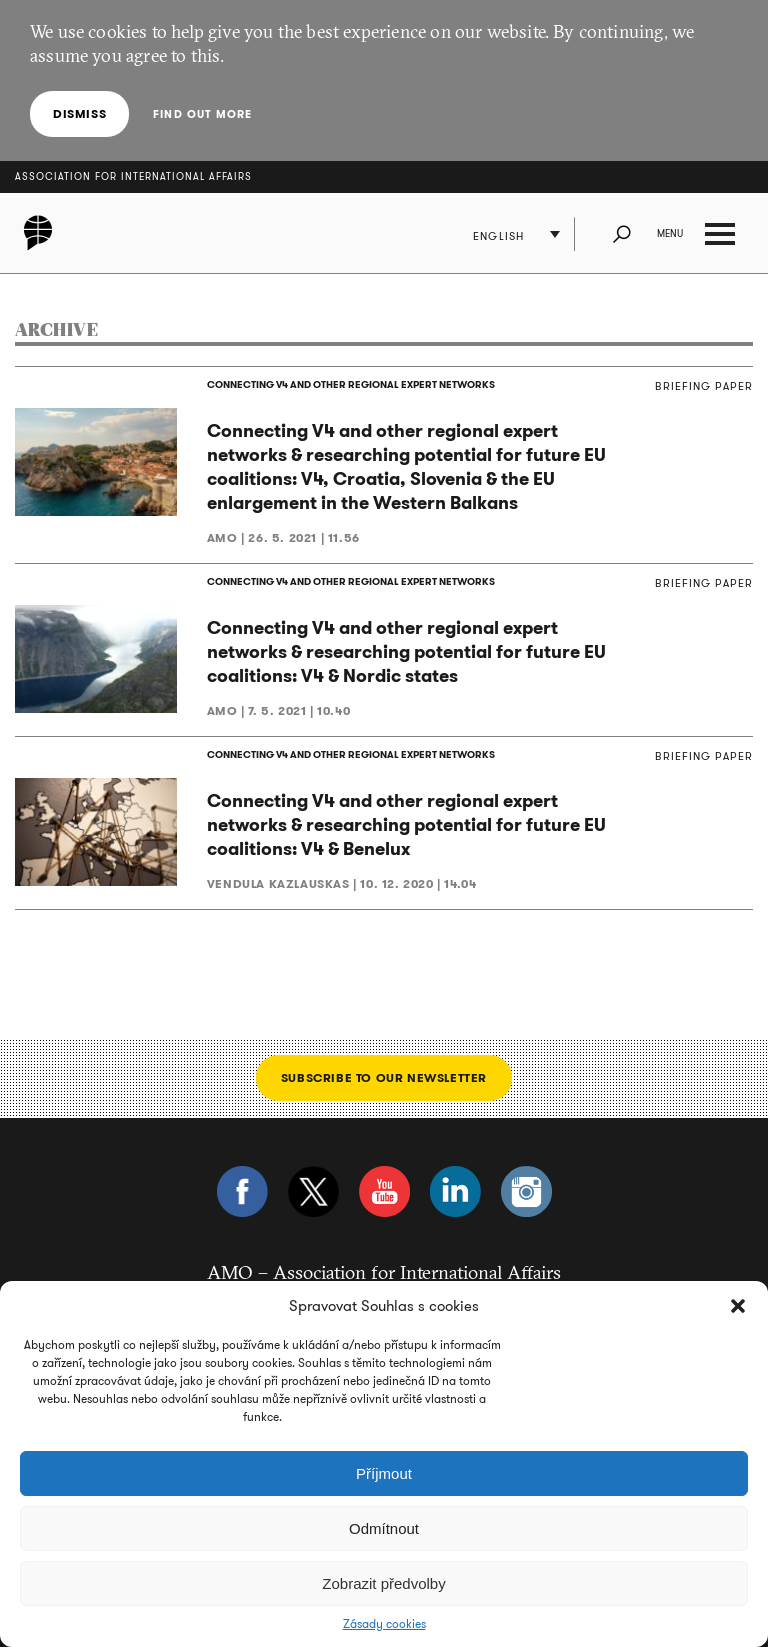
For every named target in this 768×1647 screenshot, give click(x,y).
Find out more (202, 114)
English (498, 236)
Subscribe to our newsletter (384, 1077)
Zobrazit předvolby (383, 1583)
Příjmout (384, 1473)
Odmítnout (384, 1528)
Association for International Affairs (133, 176)
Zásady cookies (384, 1624)
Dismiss (79, 113)
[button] (738, 1306)
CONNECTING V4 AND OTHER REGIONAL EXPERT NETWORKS (351, 384)
